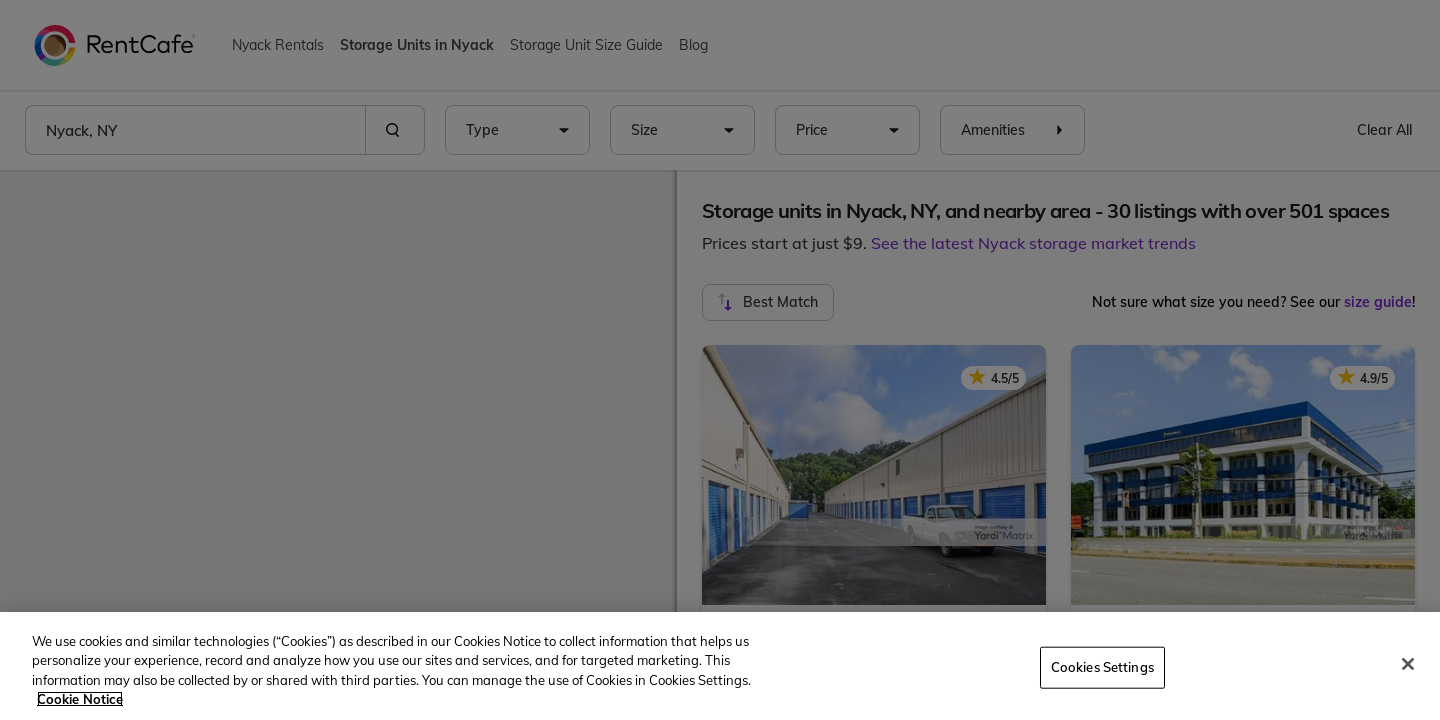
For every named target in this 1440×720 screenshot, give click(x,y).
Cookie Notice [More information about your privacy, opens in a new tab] (80, 699)
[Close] (1408, 664)
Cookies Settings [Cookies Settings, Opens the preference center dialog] (1102, 667)
